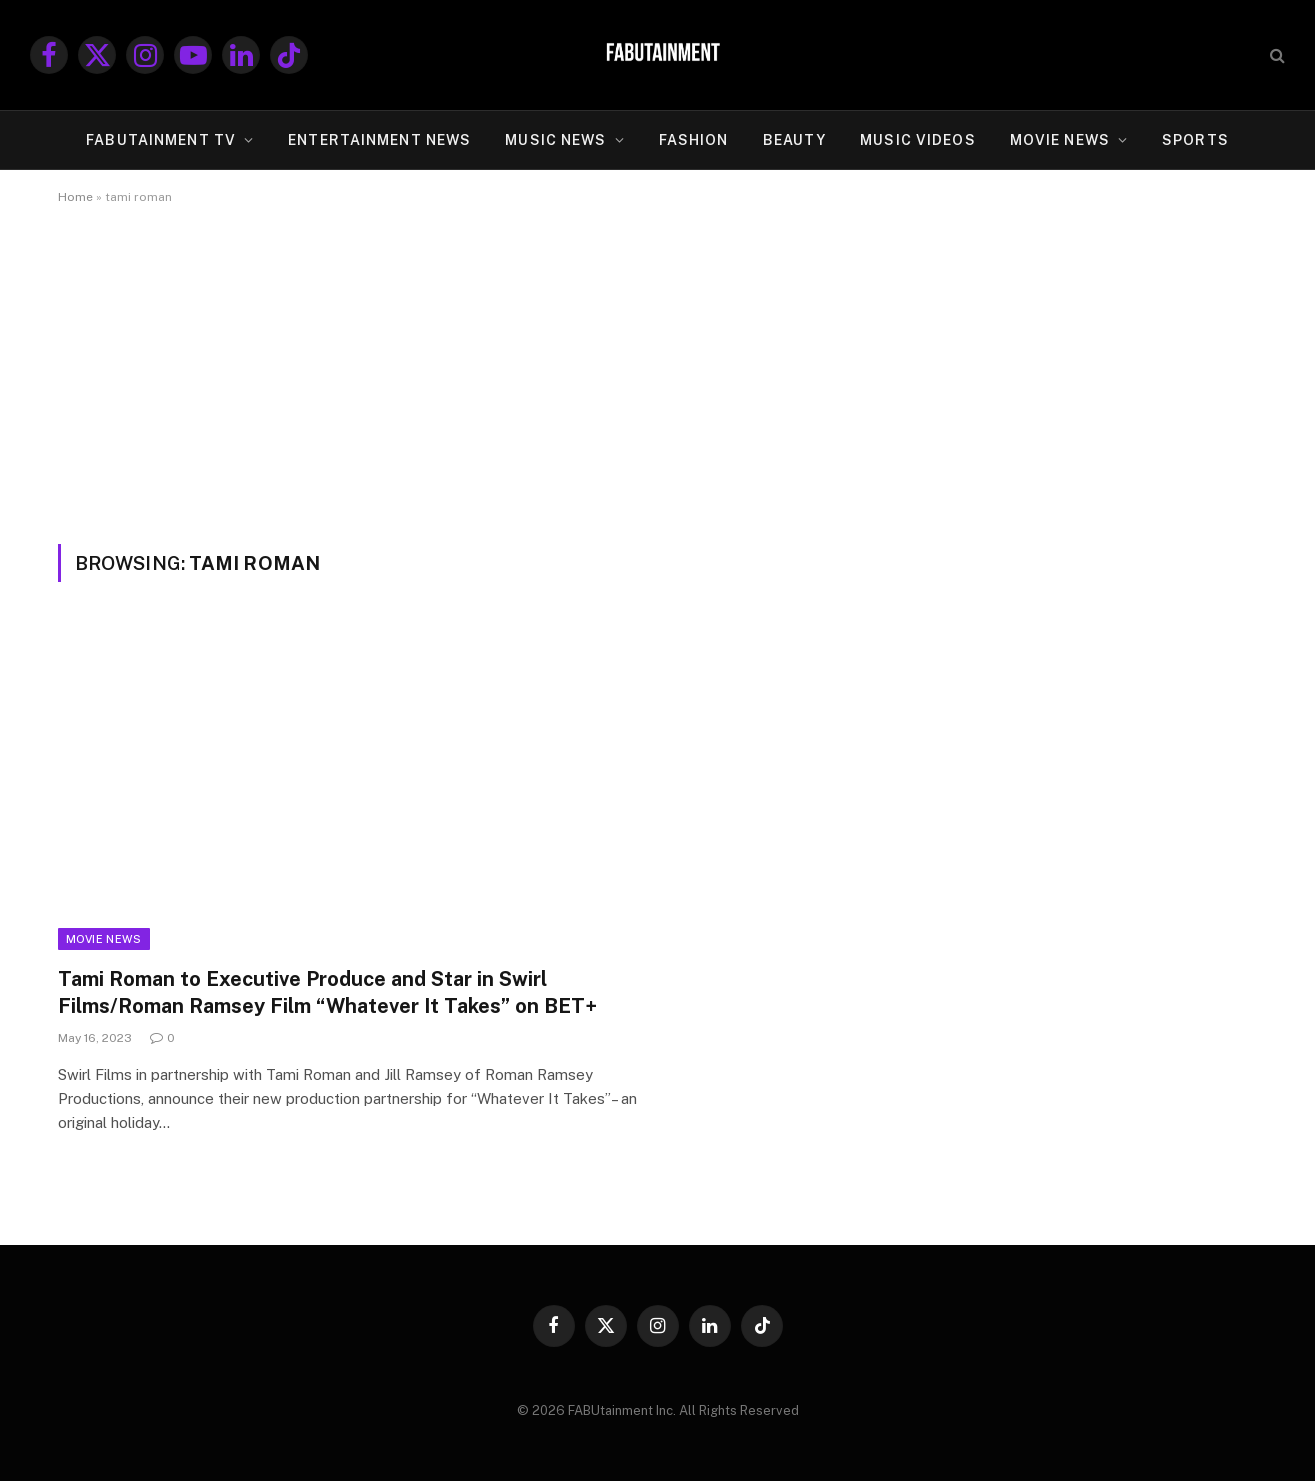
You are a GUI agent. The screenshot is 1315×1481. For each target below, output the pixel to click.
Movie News (104, 939)
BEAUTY (795, 140)
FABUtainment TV (161, 140)
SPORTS (1195, 140)
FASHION (694, 140)
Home (75, 197)
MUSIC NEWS (555, 140)
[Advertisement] (658, 394)
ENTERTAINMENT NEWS (379, 140)
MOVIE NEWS (1060, 140)
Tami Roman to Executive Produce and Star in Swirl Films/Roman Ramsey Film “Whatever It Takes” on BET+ (327, 992)
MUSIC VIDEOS (917, 140)
